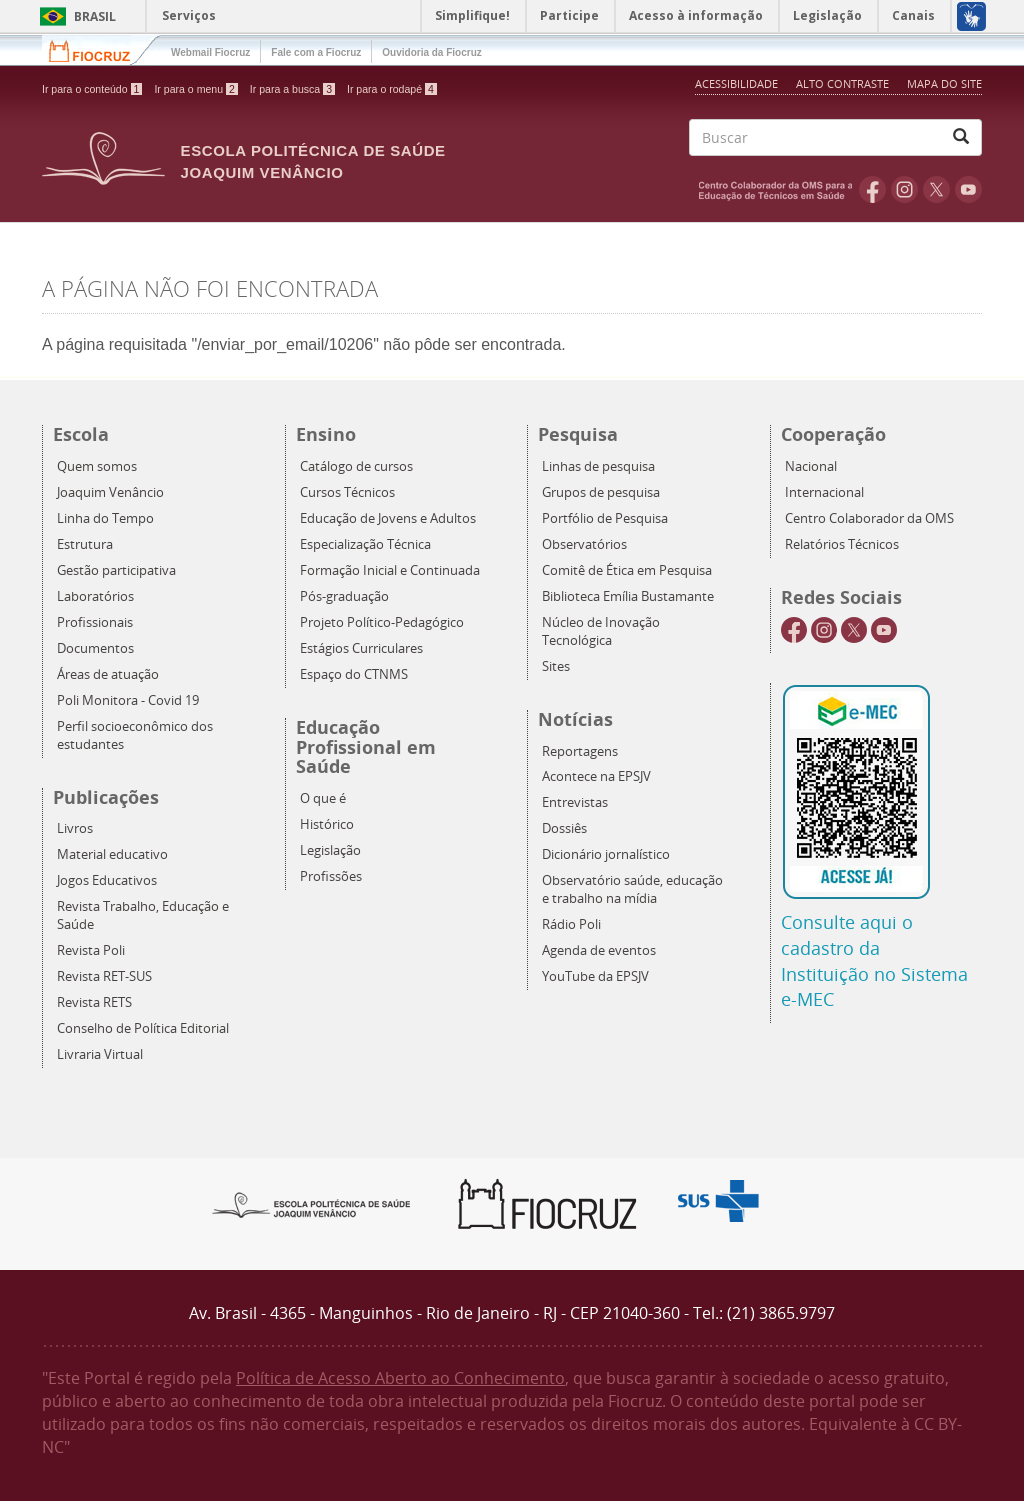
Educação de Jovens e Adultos (388, 518)
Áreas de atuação (108, 674)
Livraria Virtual (100, 1054)
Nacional (811, 466)
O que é (323, 798)
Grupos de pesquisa (601, 492)
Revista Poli (91, 950)
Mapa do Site (944, 83)
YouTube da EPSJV (595, 976)
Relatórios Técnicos (842, 544)
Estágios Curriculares (361, 648)
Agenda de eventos (599, 950)
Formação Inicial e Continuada (390, 570)
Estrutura (85, 544)
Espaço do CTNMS (354, 674)
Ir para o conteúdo (92, 89)
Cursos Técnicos (347, 492)
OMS (779, 189)
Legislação (330, 850)
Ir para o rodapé (392, 89)
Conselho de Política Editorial (143, 1028)
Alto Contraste (844, 83)
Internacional (824, 492)
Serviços (189, 15)
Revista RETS (94, 1002)
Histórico (327, 824)
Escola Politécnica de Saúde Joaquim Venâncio (313, 161)
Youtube (968, 189)
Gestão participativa (116, 570)
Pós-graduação (344, 596)
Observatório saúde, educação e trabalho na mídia (632, 889)
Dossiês (564, 828)
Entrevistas (575, 802)
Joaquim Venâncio (110, 492)
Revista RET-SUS (104, 976)
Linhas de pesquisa (598, 466)
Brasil (74, 16)
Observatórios (584, 544)
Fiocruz (101, 49)
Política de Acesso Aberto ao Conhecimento (400, 1378)
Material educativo (112, 854)
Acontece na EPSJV (596, 776)
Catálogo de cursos (356, 466)
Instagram (904, 189)
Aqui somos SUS (724, 1201)
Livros (75, 828)
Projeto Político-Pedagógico (382, 622)
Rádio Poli (571, 924)
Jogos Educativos (107, 880)
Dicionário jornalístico (606, 854)
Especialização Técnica (365, 544)
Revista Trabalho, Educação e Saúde (143, 915)
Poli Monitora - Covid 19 (128, 700)
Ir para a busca (292, 89)
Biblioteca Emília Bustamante (628, 596)
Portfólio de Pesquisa (605, 518)
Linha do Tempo (105, 518)
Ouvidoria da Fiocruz (431, 52)
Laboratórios (95, 596)
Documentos (95, 648)
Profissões (331, 876)
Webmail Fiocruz (210, 52)
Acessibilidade (736, 83)
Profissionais (95, 622)
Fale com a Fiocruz (316, 52)
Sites (556, 666)
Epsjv (312, 1204)
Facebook (872, 189)
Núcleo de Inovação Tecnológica (601, 631)
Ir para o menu (195, 89)
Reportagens (580, 751)
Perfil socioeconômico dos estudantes (135, 735)
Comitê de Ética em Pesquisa (627, 570)
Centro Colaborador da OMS (869, 518)
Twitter (936, 189)
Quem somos (97, 466)
